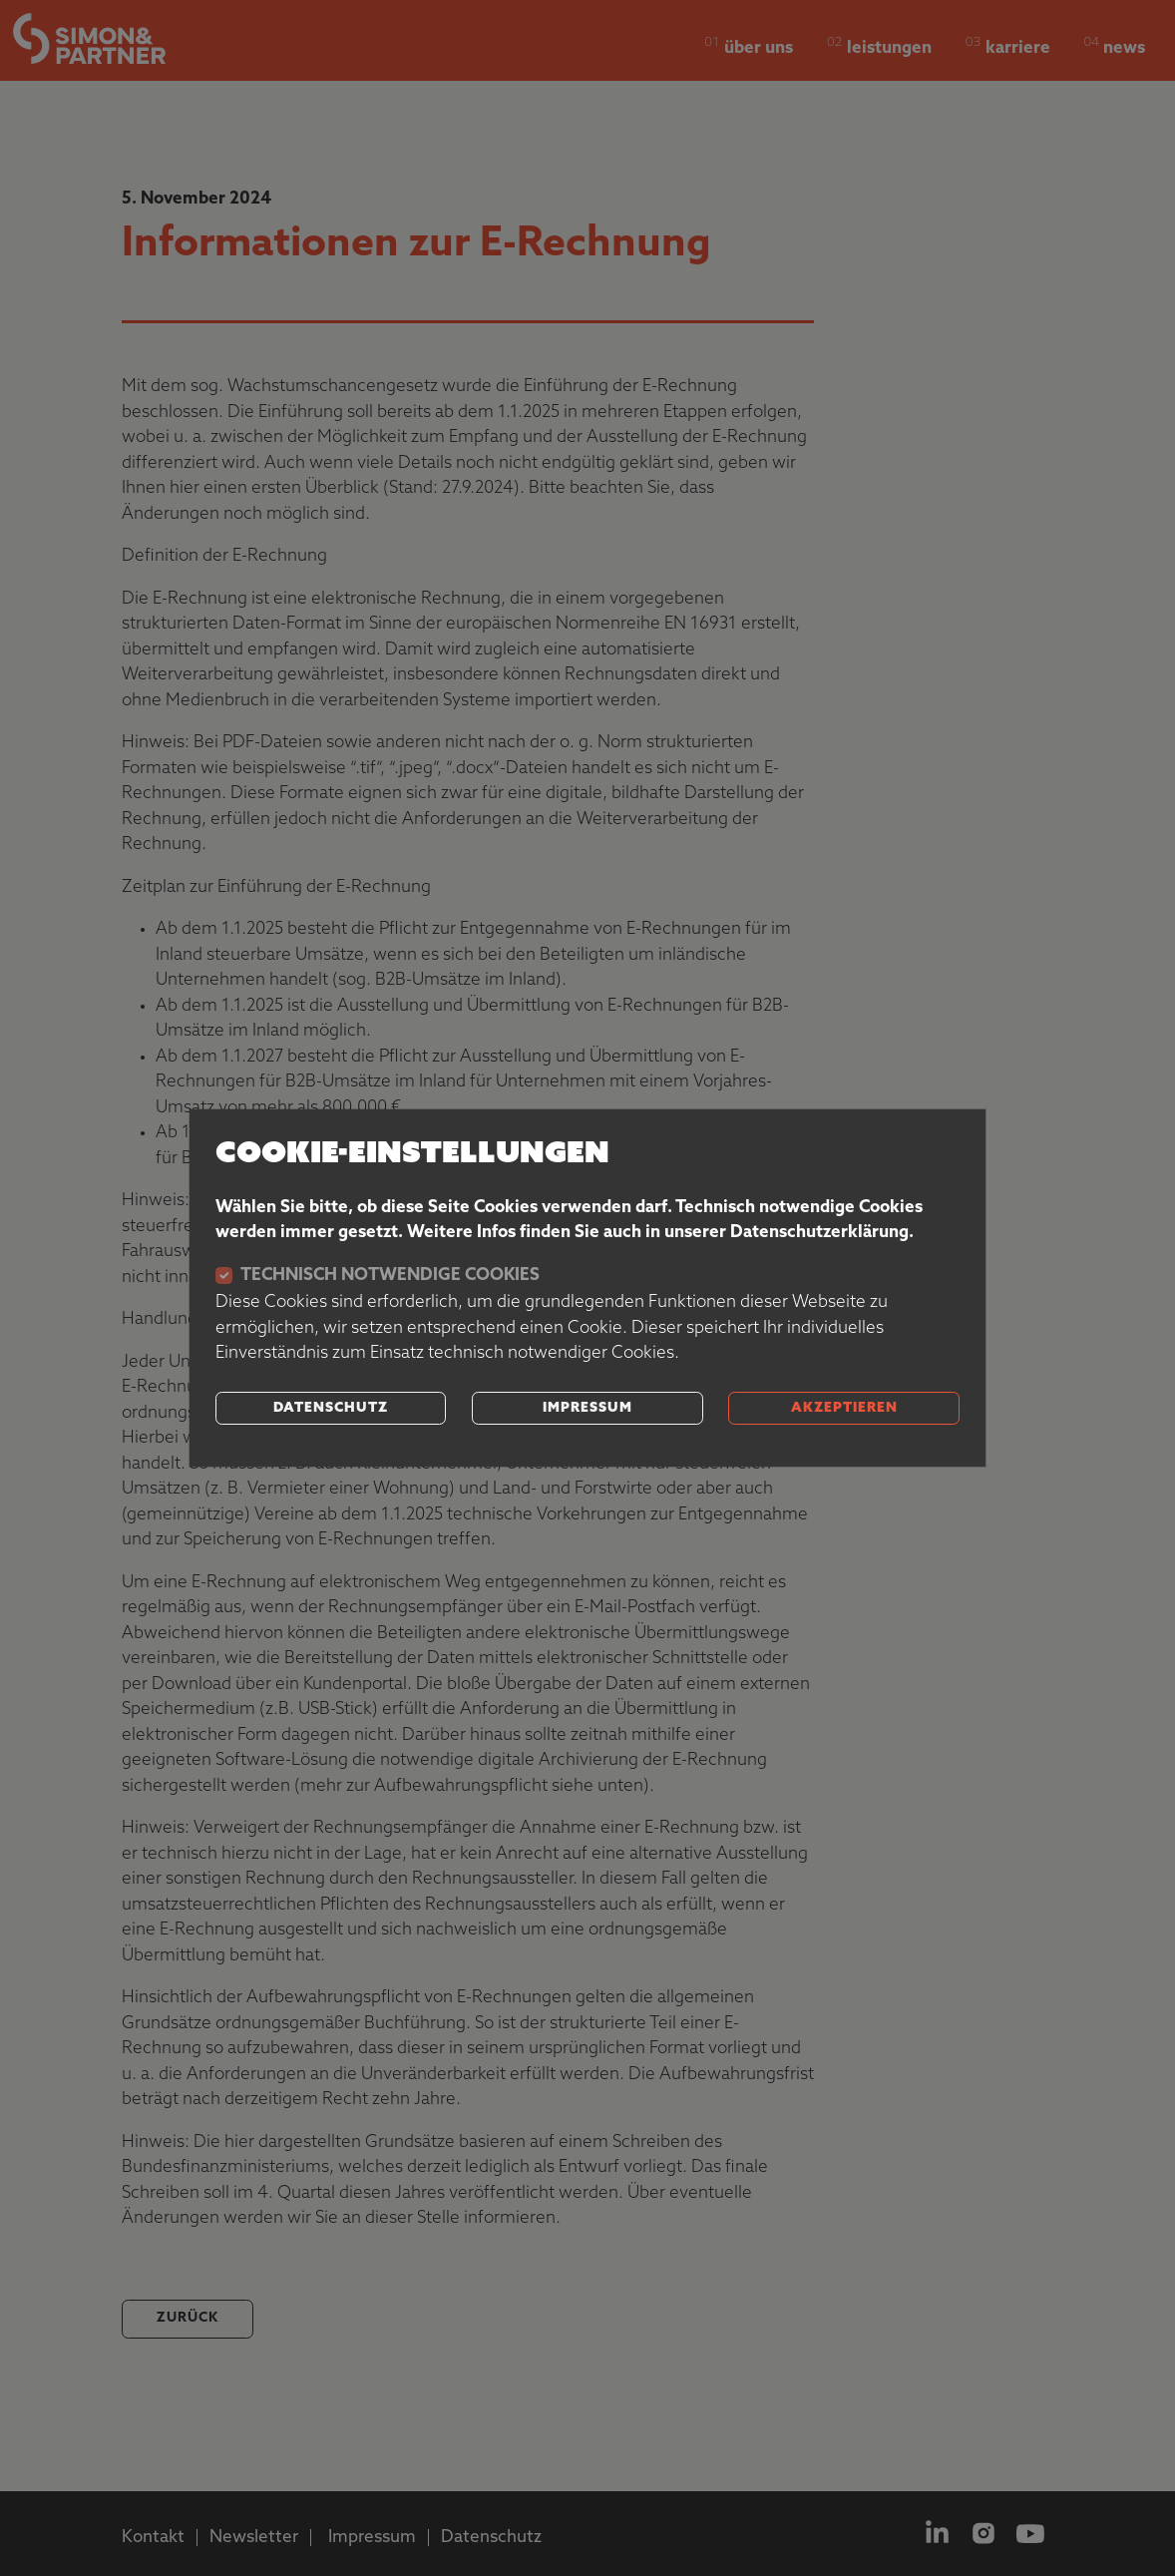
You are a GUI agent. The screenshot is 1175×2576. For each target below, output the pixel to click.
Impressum (587, 1408)
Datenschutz (330, 1408)
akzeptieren (844, 1408)
